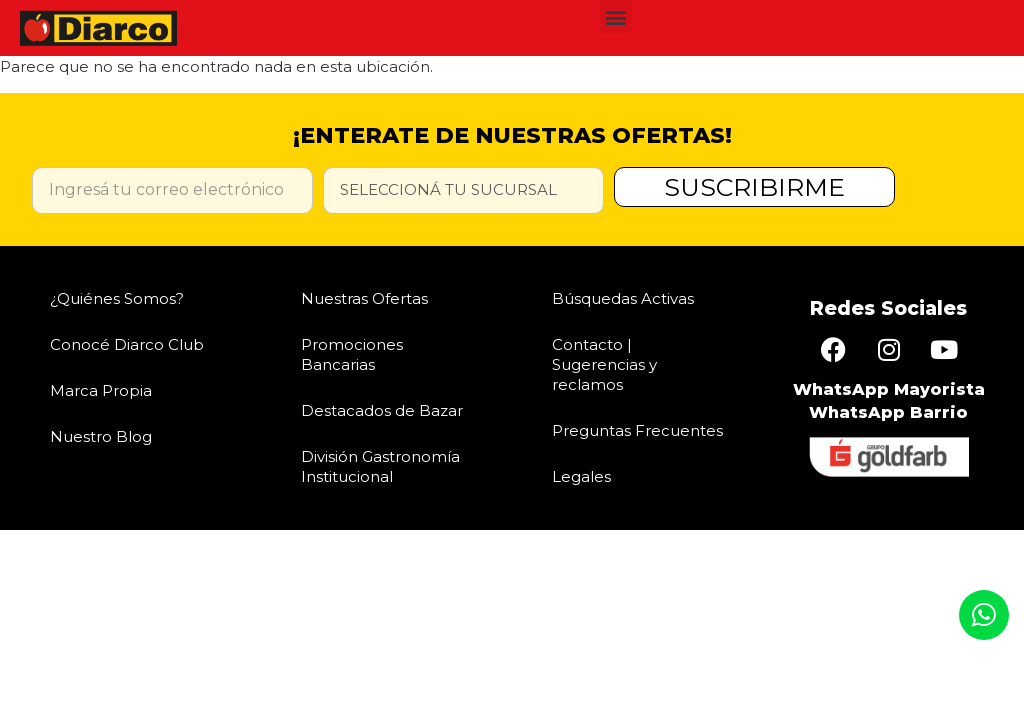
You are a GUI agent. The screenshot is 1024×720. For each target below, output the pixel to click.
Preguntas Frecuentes (637, 430)
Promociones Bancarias (352, 354)
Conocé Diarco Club (127, 344)
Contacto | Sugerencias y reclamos (604, 364)
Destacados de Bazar (382, 410)
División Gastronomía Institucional (380, 466)
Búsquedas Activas (623, 298)
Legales (581, 476)
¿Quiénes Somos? (117, 298)
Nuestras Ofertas (364, 298)
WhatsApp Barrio (888, 412)
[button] (615, 16)
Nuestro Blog (101, 436)
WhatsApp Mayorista (889, 389)
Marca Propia (101, 390)
